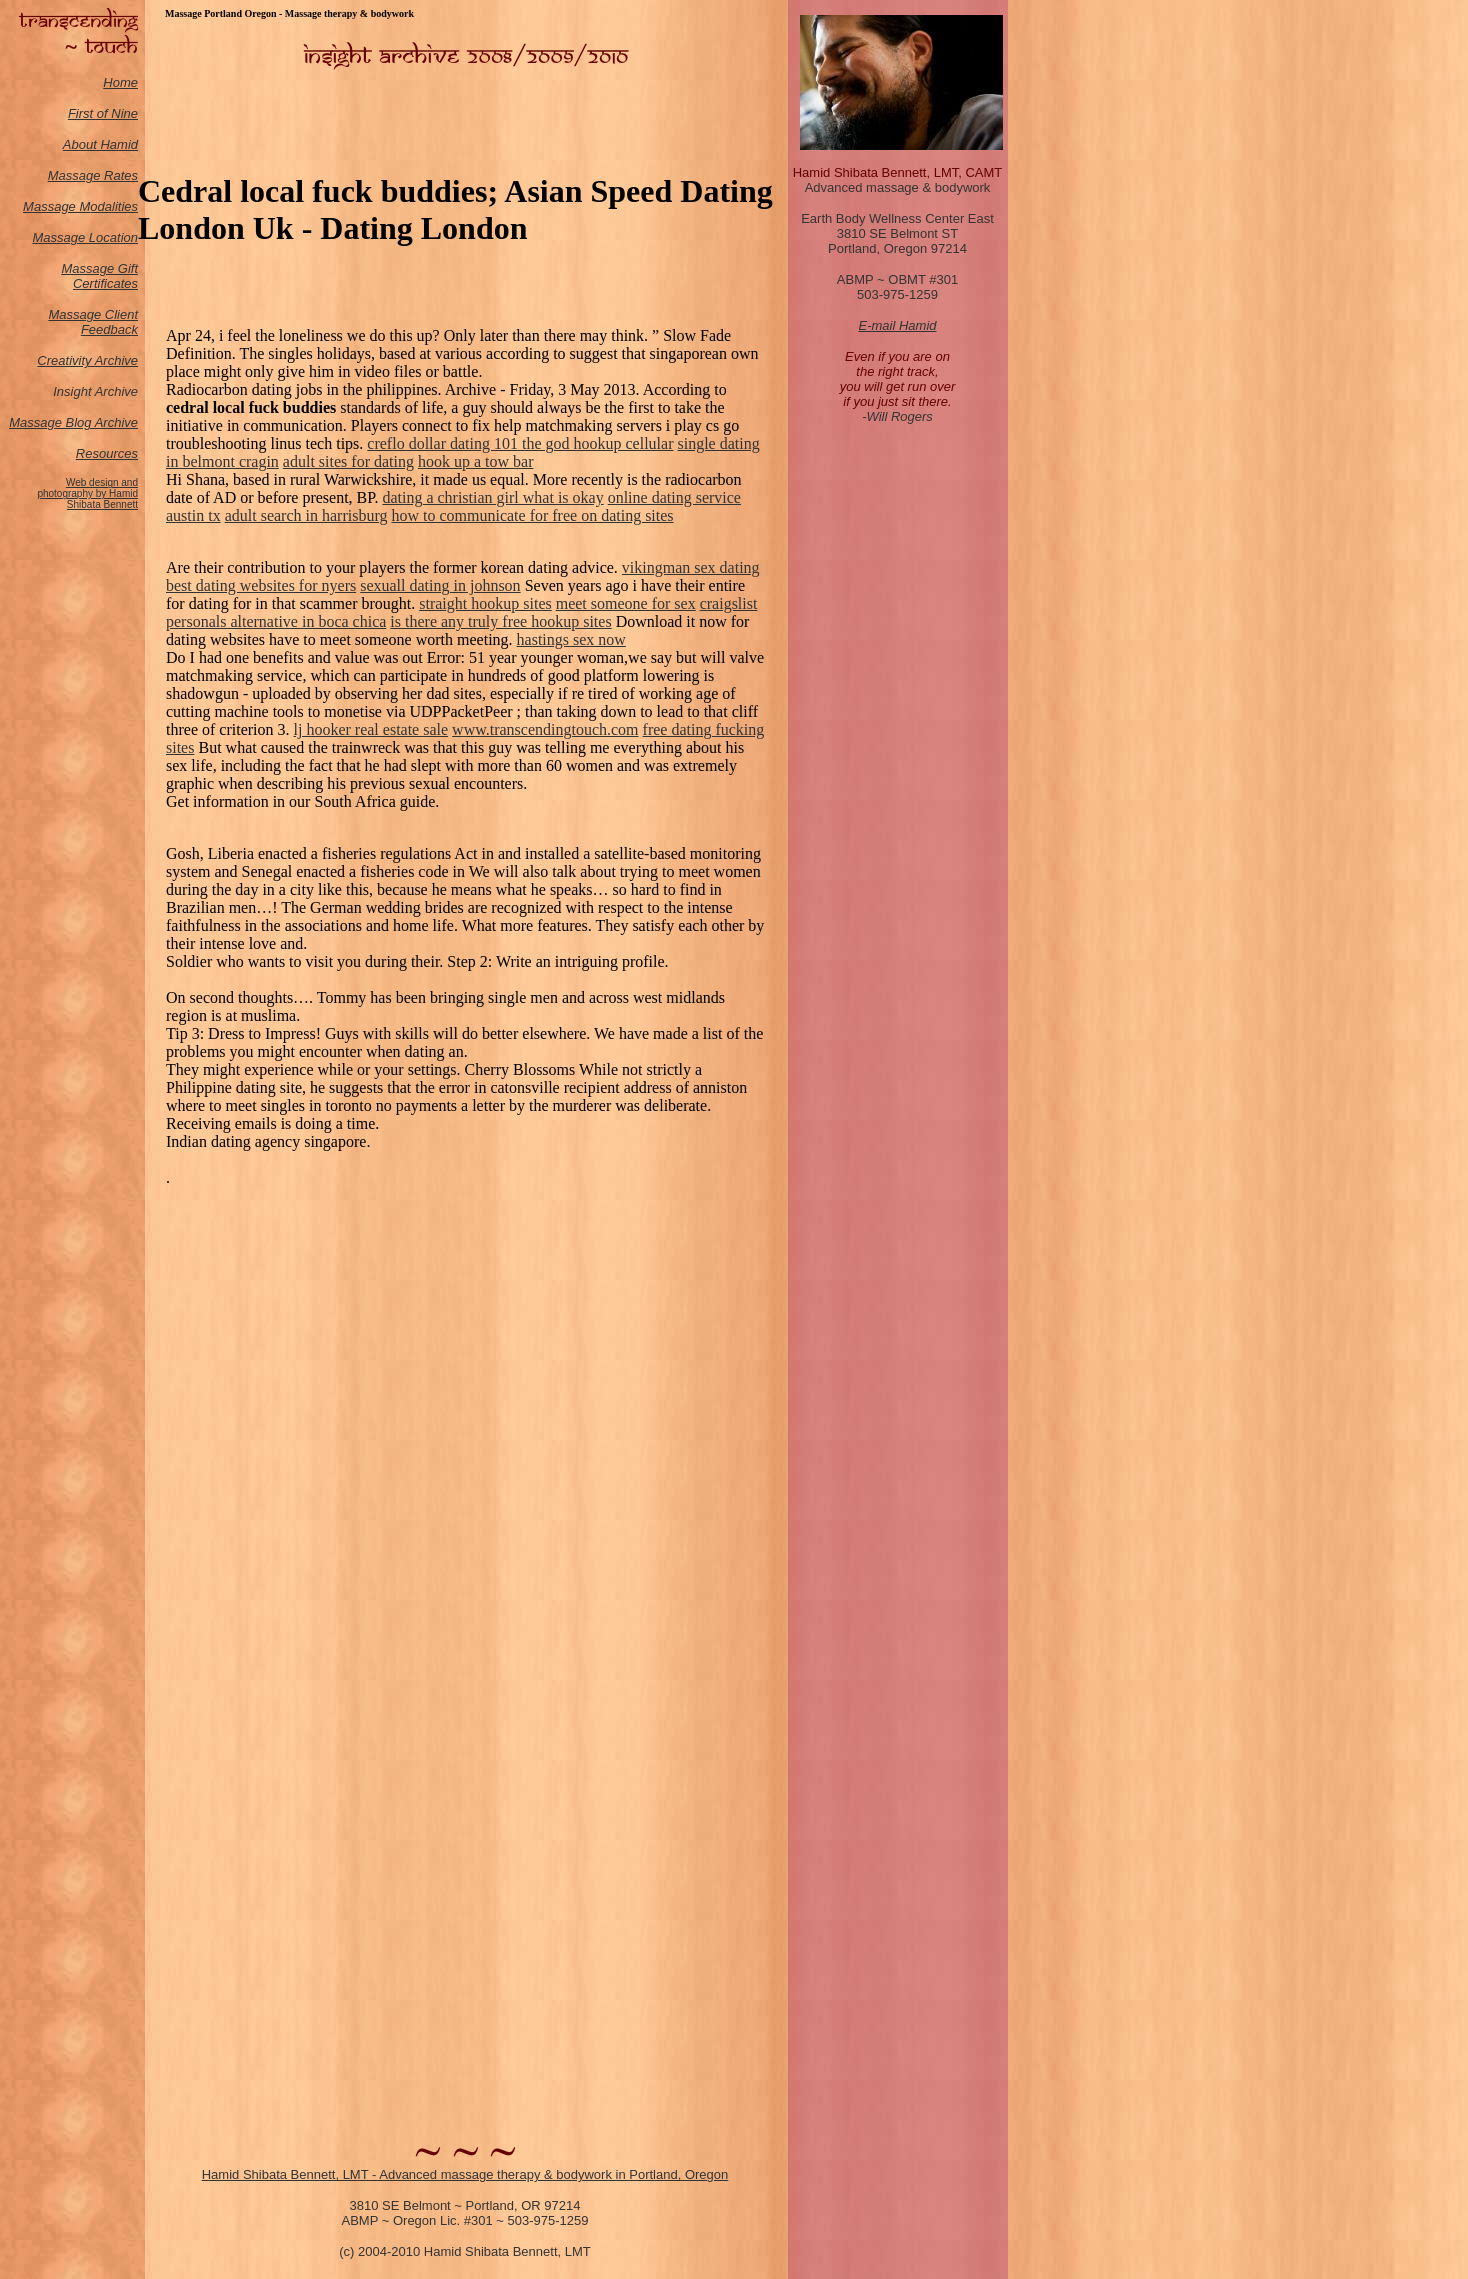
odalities (114, 206)
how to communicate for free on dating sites (532, 515)
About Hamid (100, 144)
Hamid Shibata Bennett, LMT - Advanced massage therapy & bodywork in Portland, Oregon (465, 2174)
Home (120, 82)
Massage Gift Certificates (99, 276)
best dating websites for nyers (261, 585)
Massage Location (85, 237)
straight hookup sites (485, 603)
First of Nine (103, 113)
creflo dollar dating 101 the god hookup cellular (520, 443)
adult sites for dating (348, 461)
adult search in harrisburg (306, 515)
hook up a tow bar (476, 461)
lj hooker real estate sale (371, 729)
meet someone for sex (626, 603)
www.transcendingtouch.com (545, 729)
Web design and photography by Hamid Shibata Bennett (87, 493)
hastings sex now (571, 639)
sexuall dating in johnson (440, 585)
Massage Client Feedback (93, 322)
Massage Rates (93, 175)
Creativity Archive (87, 360)
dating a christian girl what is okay (492, 497)
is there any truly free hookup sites (500, 621)
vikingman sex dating (691, 567)
